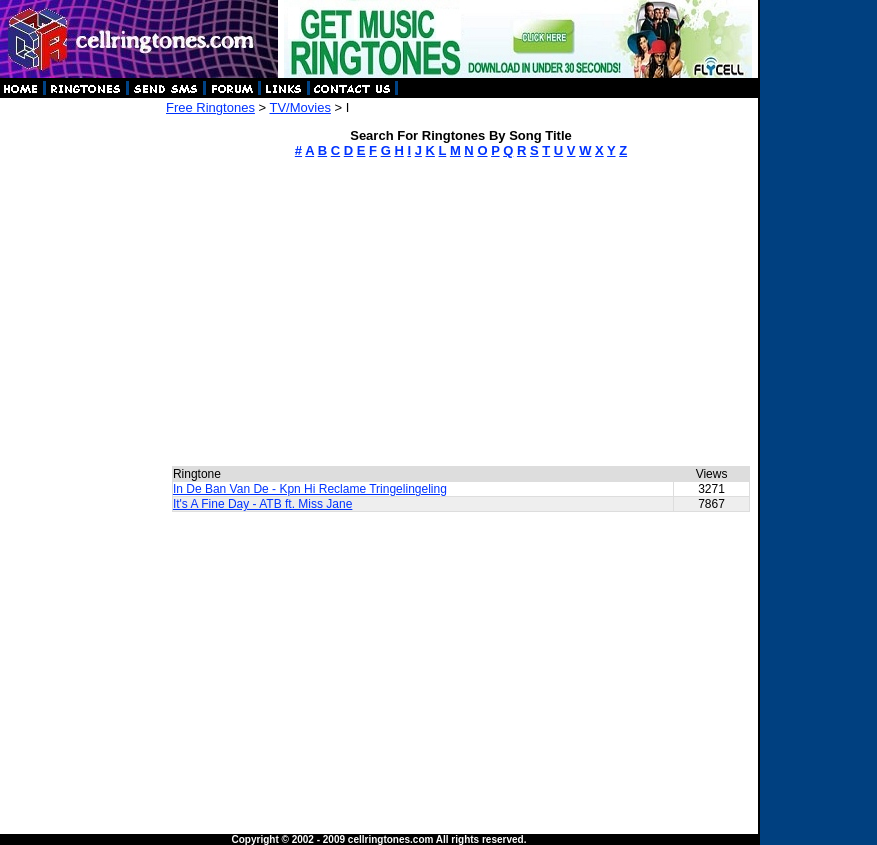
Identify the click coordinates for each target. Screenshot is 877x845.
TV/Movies (299, 107)
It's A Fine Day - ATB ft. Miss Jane (262, 504)
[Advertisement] (82, 400)
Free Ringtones (210, 107)
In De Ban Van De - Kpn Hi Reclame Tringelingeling (310, 489)
